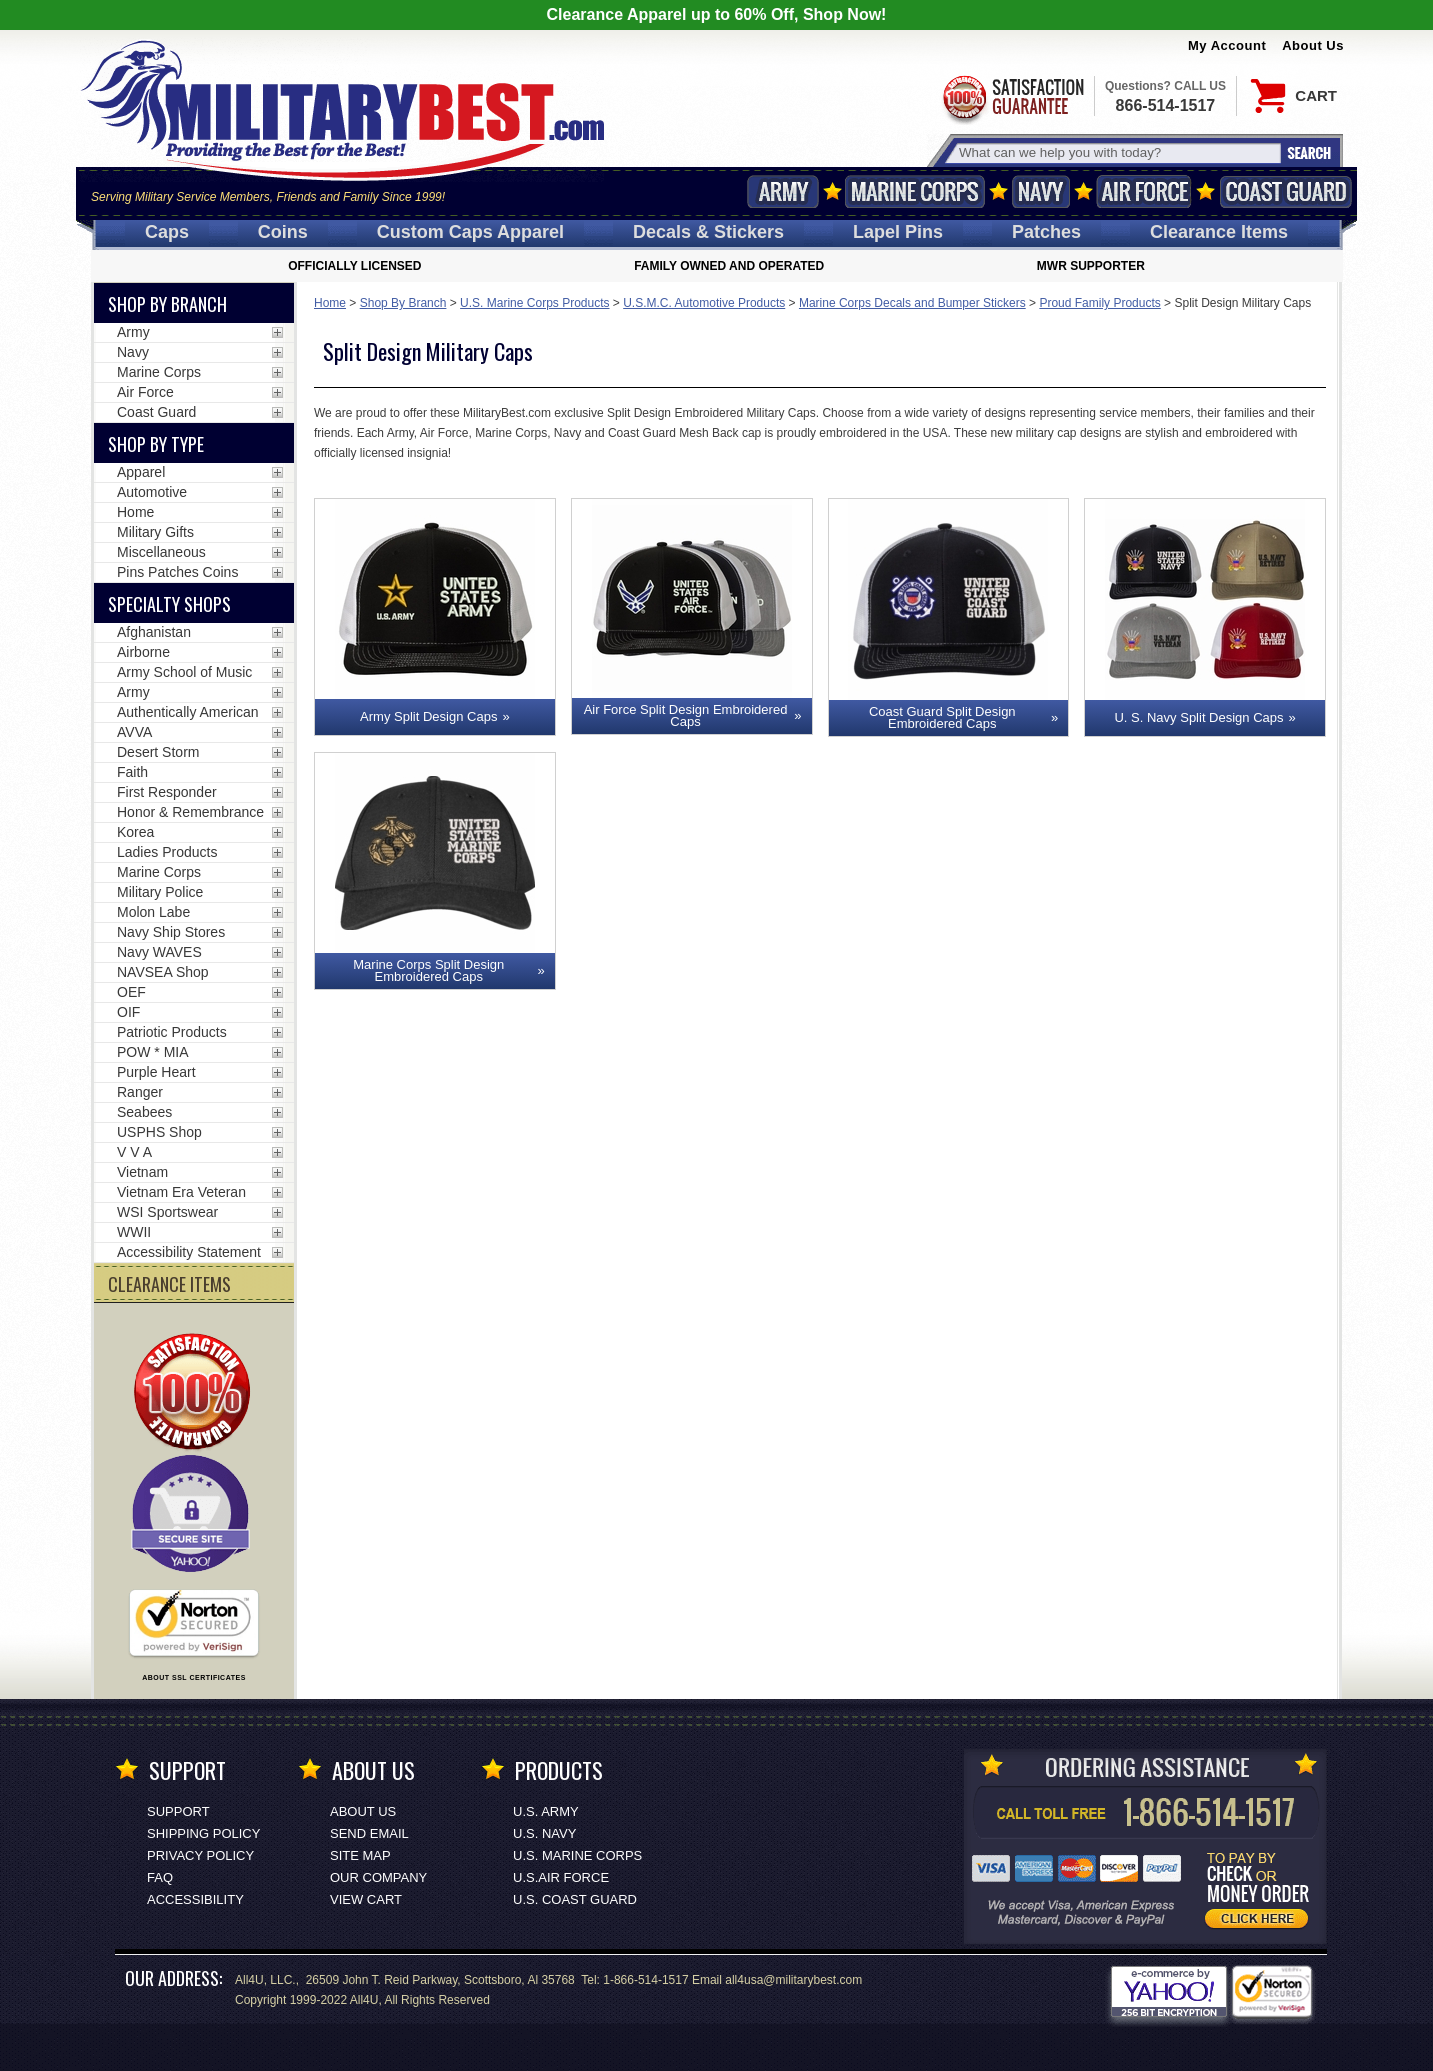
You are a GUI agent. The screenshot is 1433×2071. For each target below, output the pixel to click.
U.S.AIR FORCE (561, 1877)
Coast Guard (1285, 191)
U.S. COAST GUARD (575, 1899)
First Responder (167, 792)
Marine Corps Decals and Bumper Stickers (912, 303)
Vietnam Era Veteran (181, 1192)
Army (783, 191)
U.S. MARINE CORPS (577, 1855)
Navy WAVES (159, 952)
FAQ (160, 1877)
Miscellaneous (161, 552)
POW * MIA (153, 1052)
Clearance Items (1219, 232)
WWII (134, 1232)
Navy (1041, 191)
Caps (167, 232)
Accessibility (195, 1899)
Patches (1046, 232)
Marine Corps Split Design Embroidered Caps (428, 970)
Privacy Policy (200, 1855)
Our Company (378, 1877)
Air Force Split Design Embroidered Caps (686, 715)
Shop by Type (156, 444)
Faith (132, 772)
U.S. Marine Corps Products (534, 303)
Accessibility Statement (189, 1252)
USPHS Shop (159, 1132)
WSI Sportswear (167, 1212)
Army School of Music (184, 672)
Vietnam (142, 1172)
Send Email (369, 1833)
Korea (135, 832)
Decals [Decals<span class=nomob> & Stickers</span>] (708, 232)
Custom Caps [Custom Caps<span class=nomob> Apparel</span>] (470, 232)
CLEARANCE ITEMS (169, 1284)
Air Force (1144, 191)
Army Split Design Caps (428, 716)
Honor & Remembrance (190, 812)
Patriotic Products (172, 1032)
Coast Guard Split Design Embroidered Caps (942, 717)
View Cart (366, 1899)
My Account (1227, 45)
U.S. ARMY (546, 1811)
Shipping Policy (203, 1833)
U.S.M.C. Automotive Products (704, 303)
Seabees (144, 1112)
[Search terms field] (1117, 152)
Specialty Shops (169, 604)
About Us (1313, 45)
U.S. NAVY (544, 1833)
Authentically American (188, 712)
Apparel (141, 472)
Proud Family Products (1099, 303)
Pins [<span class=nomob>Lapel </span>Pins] (898, 232)
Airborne (143, 652)
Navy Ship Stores (171, 932)
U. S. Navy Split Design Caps (1198, 717)
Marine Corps (915, 191)
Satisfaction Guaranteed (1012, 97)
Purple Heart (156, 1072)
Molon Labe (153, 912)
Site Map (360, 1855)
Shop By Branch (403, 303)
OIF (128, 1012)
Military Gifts (155, 532)
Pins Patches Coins (177, 572)
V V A (134, 1152)
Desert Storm (158, 752)
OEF (131, 992)
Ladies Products (167, 852)
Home (330, 303)
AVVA (134, 732)
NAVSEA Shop (163, 972)
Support (178, 1811)
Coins (283, 232)
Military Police (160, 892)
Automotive (152, 492)
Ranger (140, 1092)
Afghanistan (154, 632)
